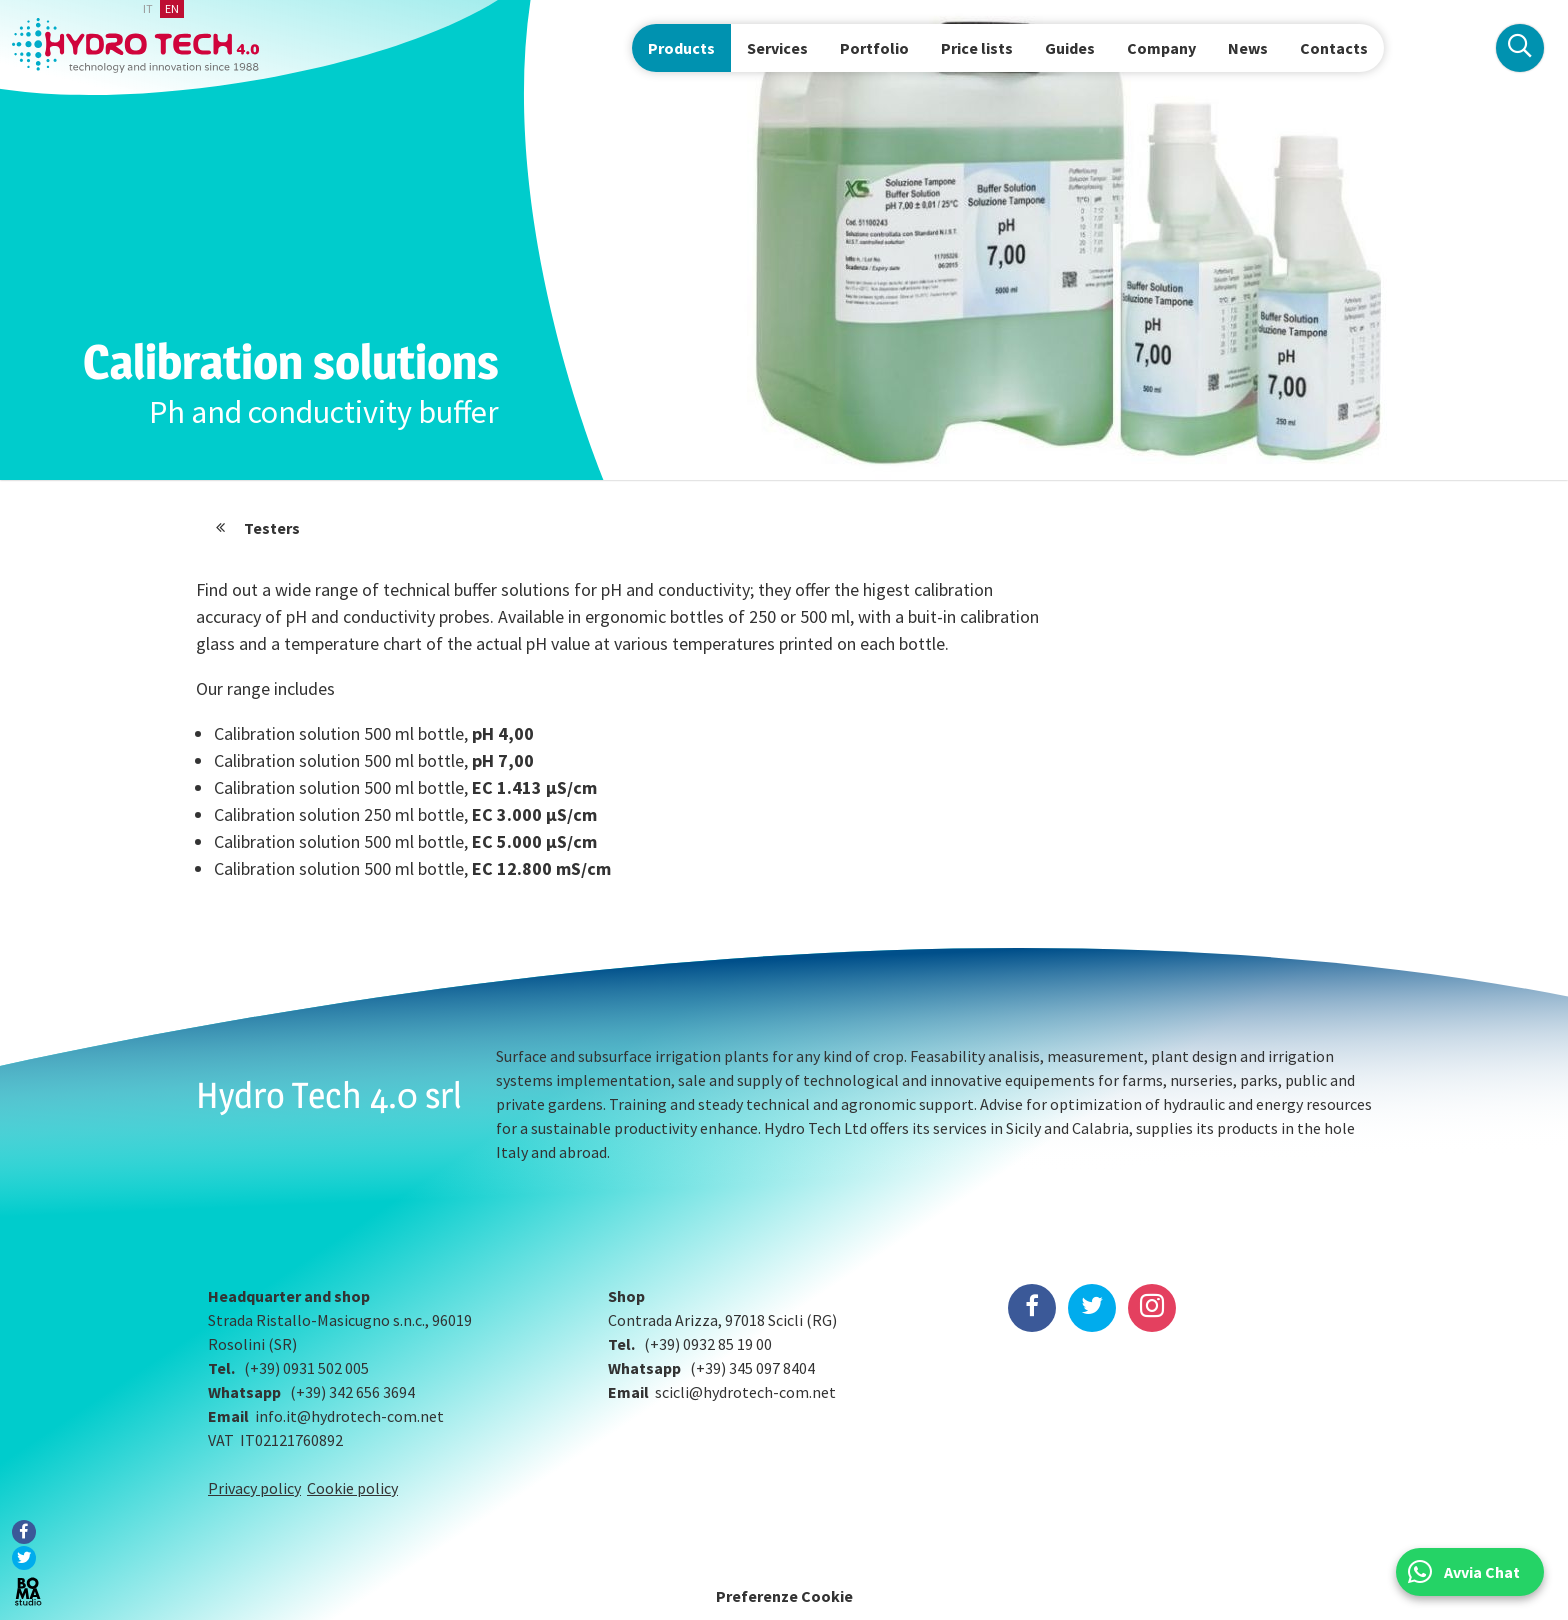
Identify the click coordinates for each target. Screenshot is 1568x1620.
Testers (272, 528)
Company (1161, 48)
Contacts (1334, 48)
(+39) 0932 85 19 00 (708, 1344)
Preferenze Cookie (784, 1596)
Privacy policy (254, 1488)
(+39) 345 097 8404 (752, 1368)
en (172, 8)
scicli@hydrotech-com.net (745, 1392)
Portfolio (874, 48)
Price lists (977, 48)
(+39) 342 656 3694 (352, 1392)
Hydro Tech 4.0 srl (329, 1095)
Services (777, 48)
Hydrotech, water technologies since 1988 (135, 45)
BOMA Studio (28, 1592)
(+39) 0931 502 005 (306, 1368)
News (1248, 48)
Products (681, 48)
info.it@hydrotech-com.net (349, 1416)
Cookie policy (352, 1488)
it (148, 8)
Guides (1070, 48)
